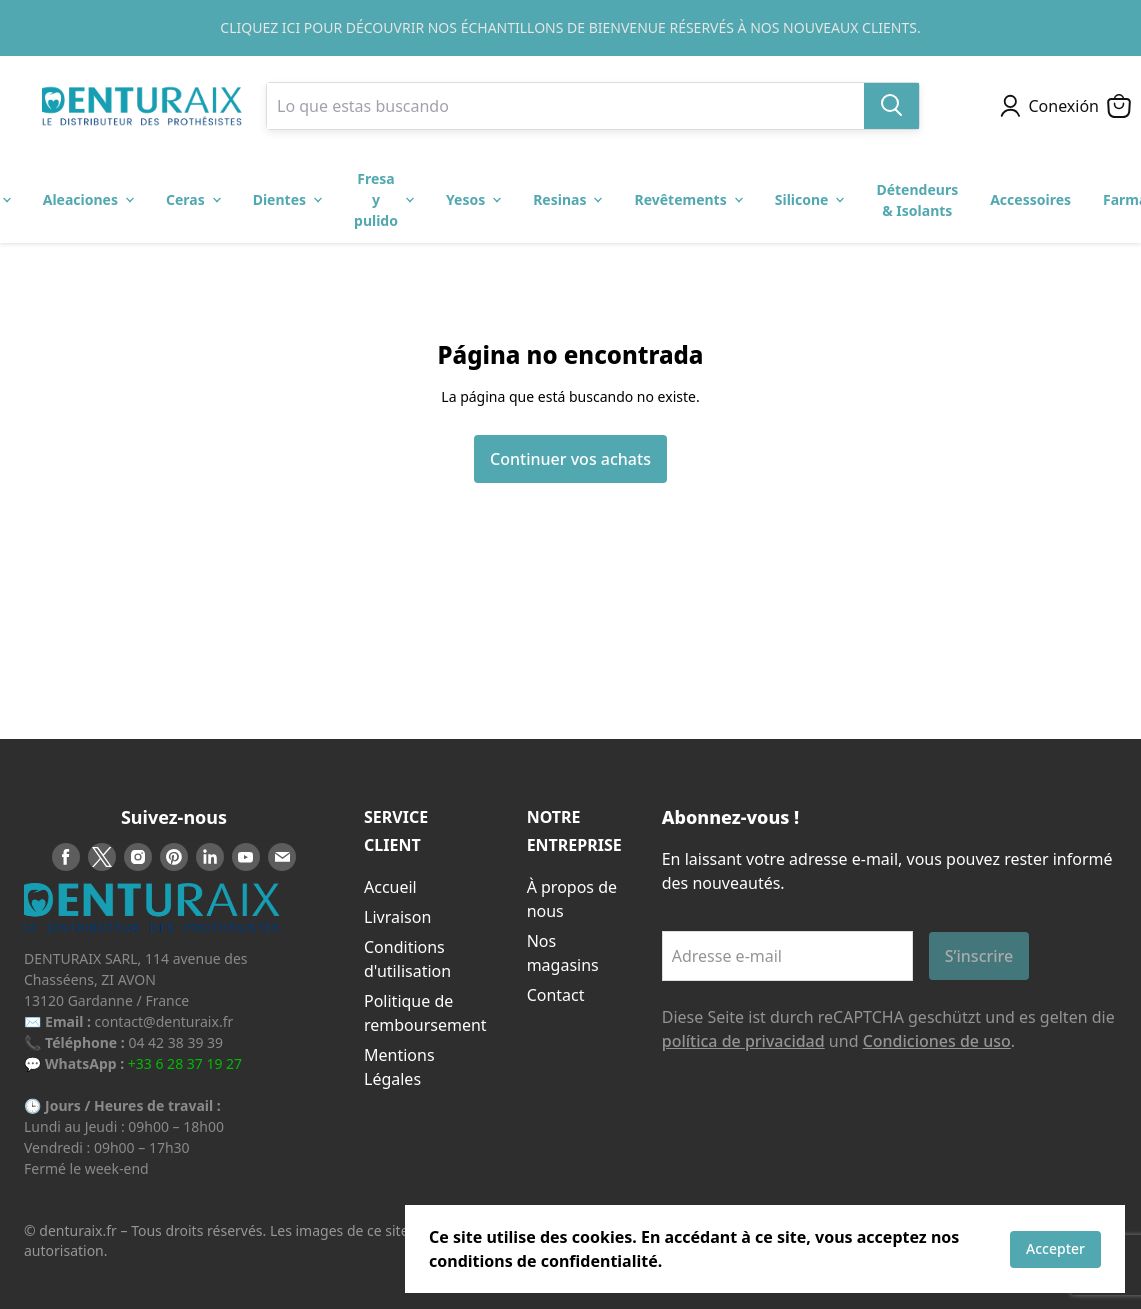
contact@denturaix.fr (164, 1021)
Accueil (390, 887)
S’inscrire (979, 956)
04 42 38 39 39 (175, 1042)
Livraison (397, 917)
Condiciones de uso (937, 1041)
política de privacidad (743, 1041)
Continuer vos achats (570, 459)
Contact (556, 995)
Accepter (1055, 1248)
